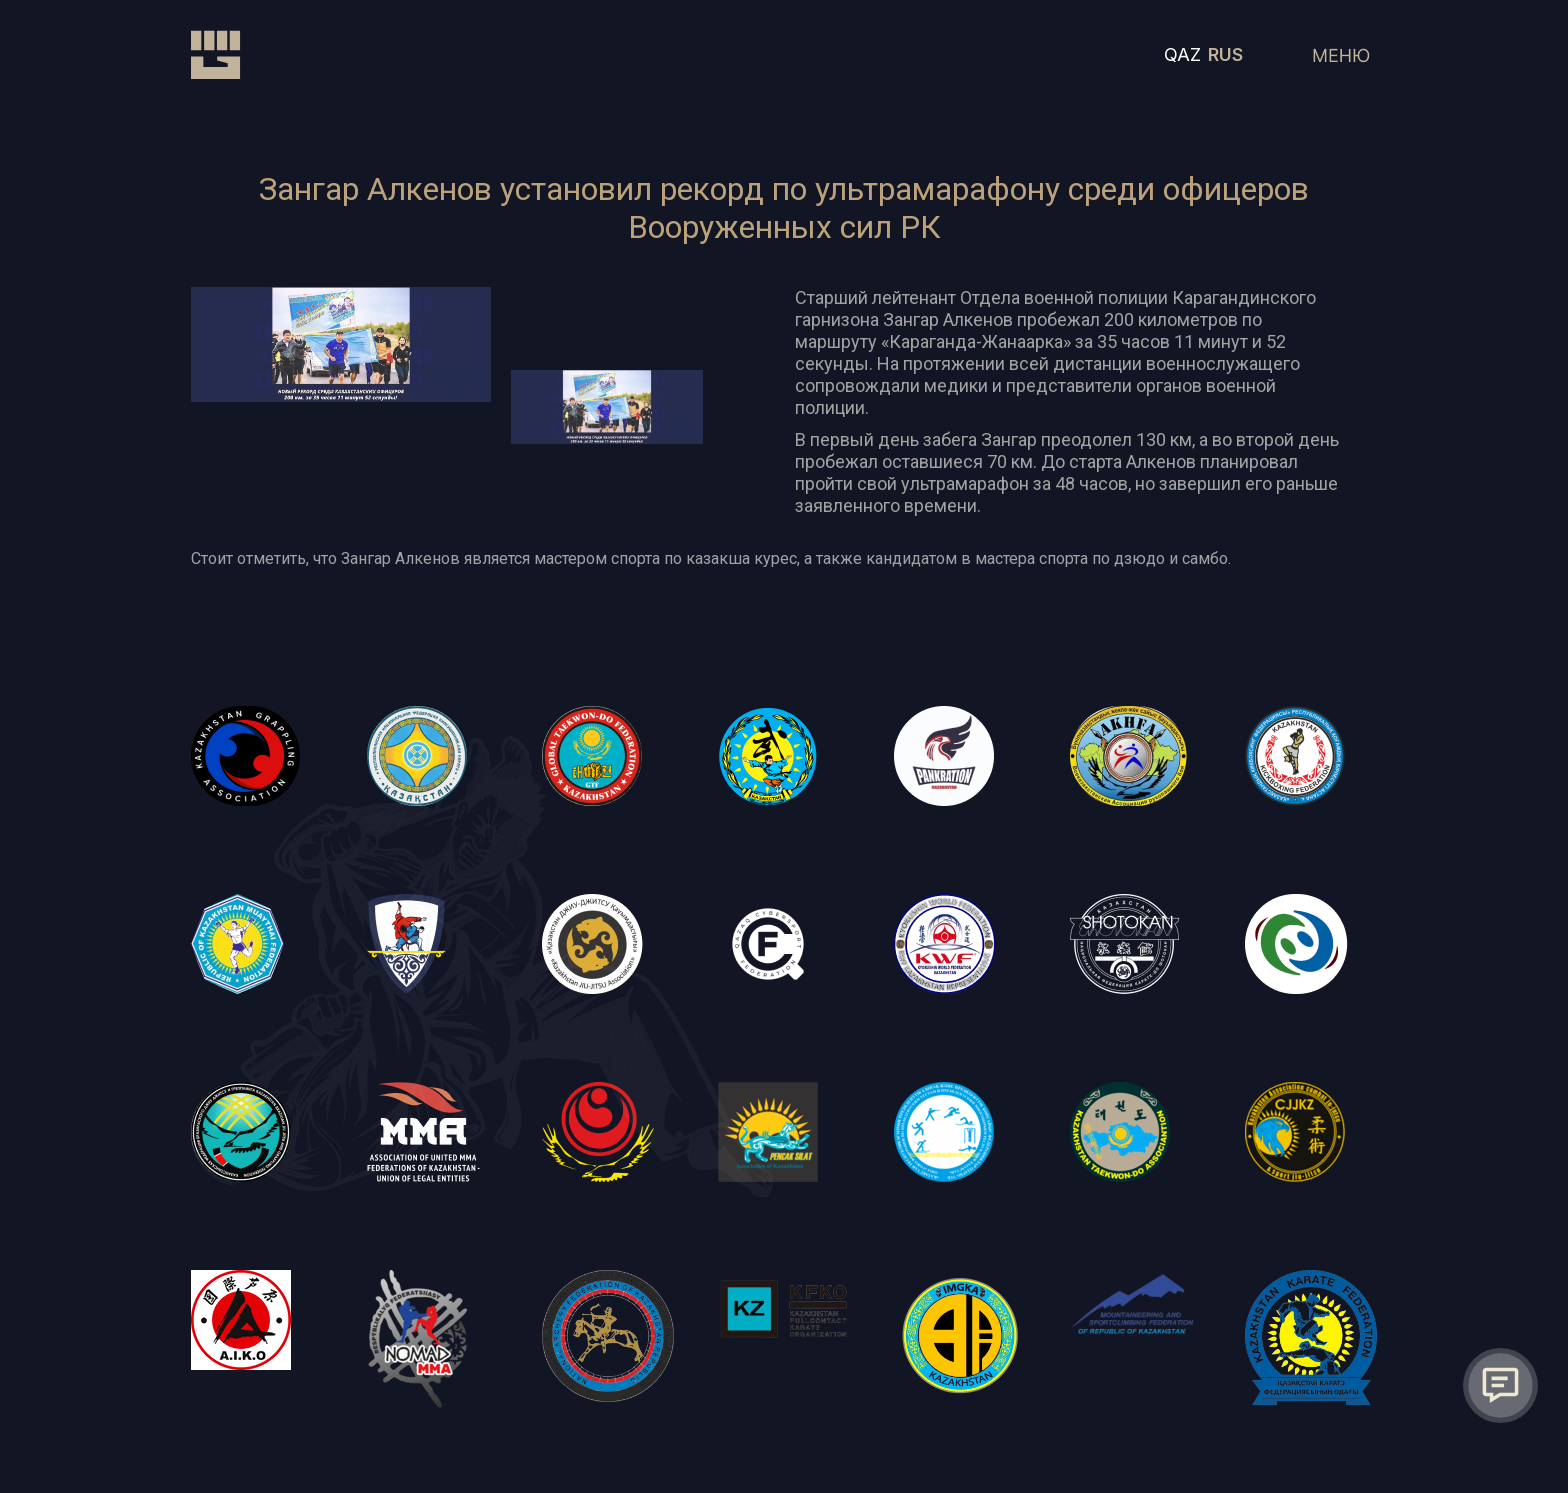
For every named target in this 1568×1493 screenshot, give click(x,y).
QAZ (1182, 54)
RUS (1225, 54)
